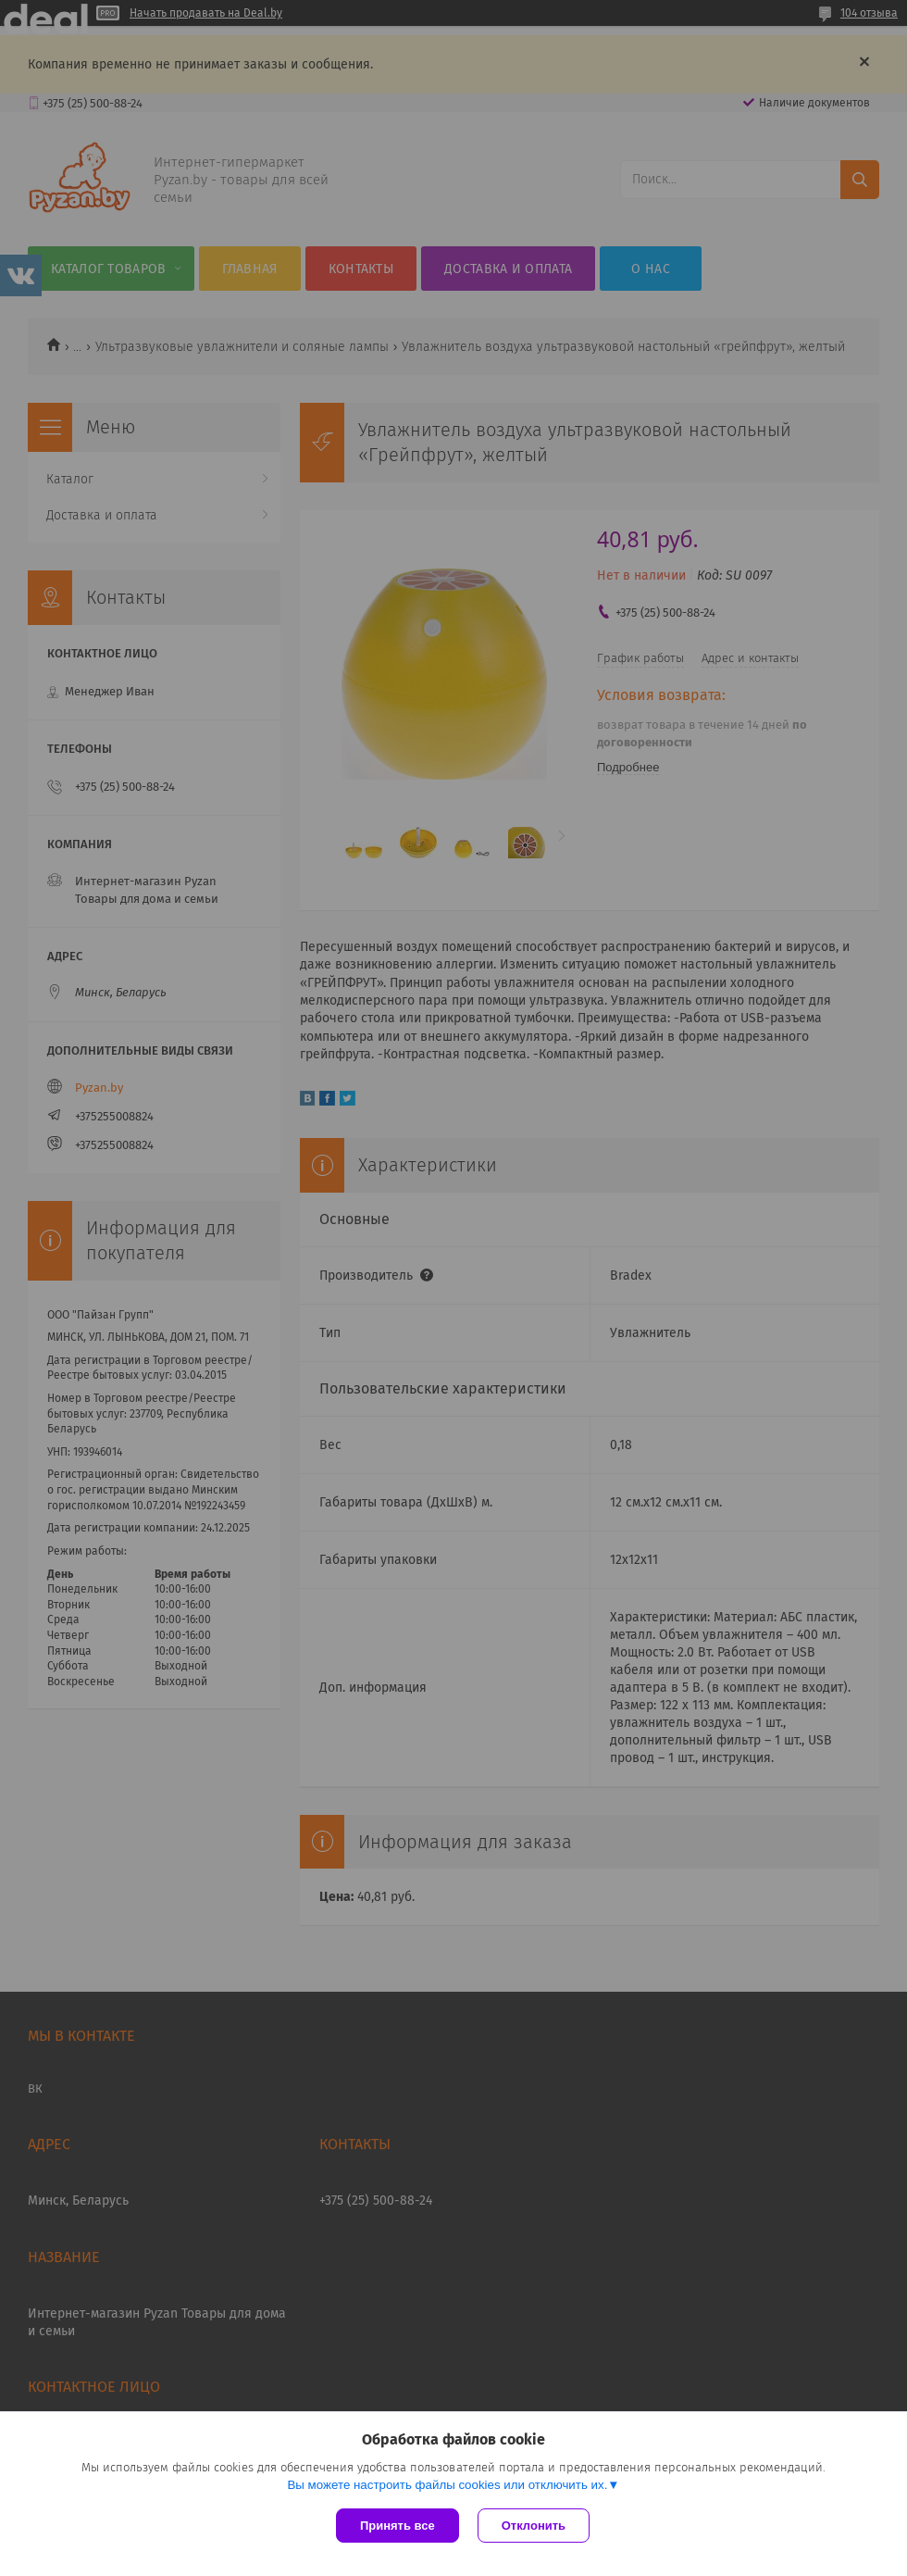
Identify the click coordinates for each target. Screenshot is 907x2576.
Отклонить (533, 2525)
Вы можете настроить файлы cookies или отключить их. (447, 2485)
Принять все (397, 2525)
